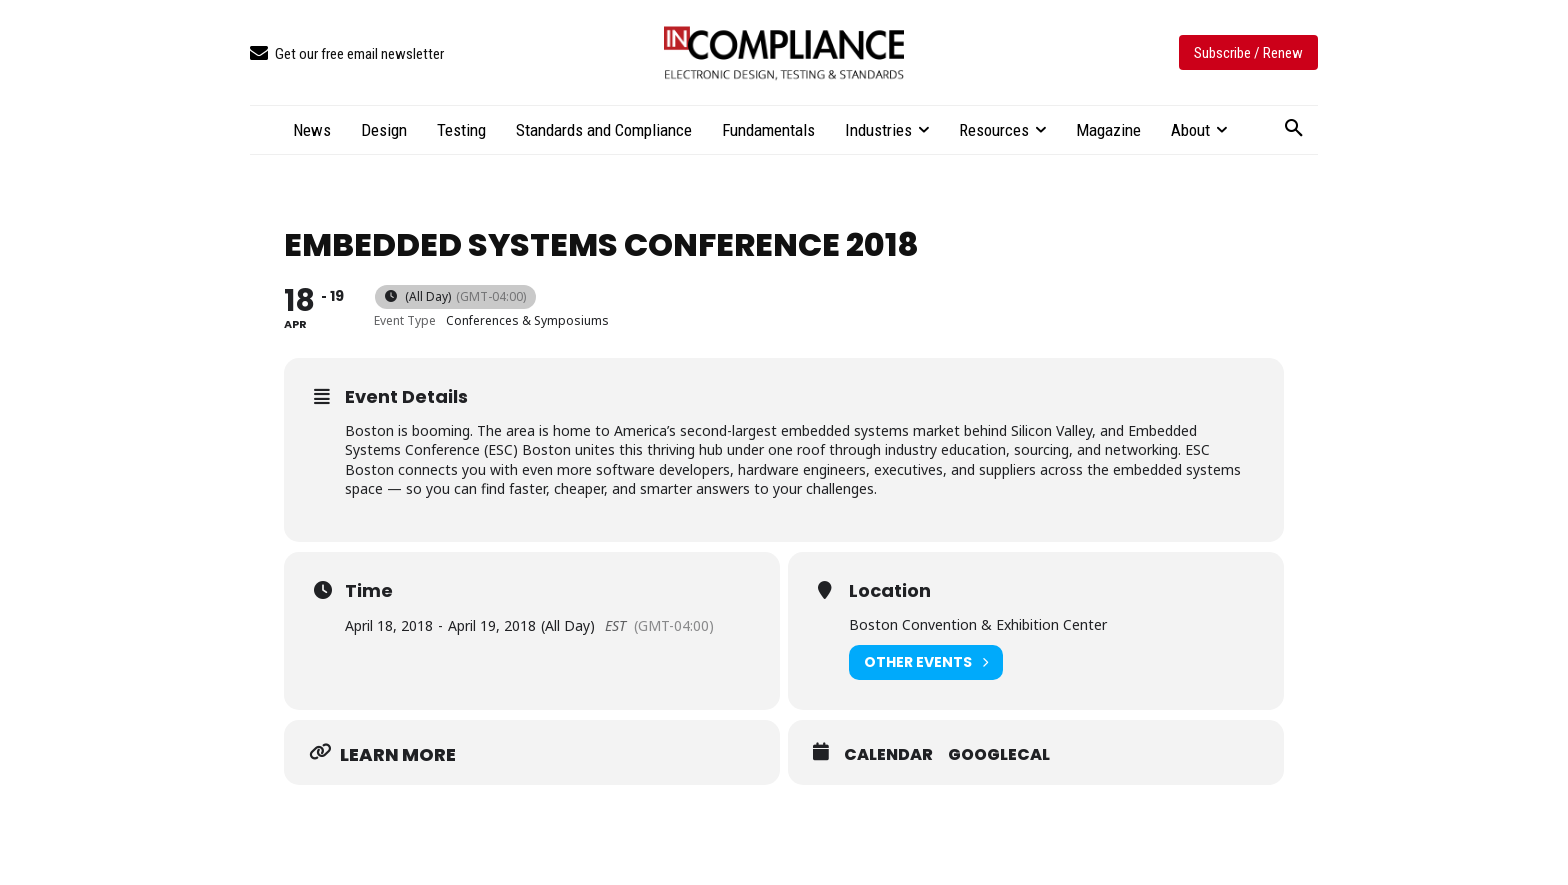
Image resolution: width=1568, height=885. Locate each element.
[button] (1294, 129)
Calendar (888, 755)
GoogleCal (999, 755)
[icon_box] (347, 54)
